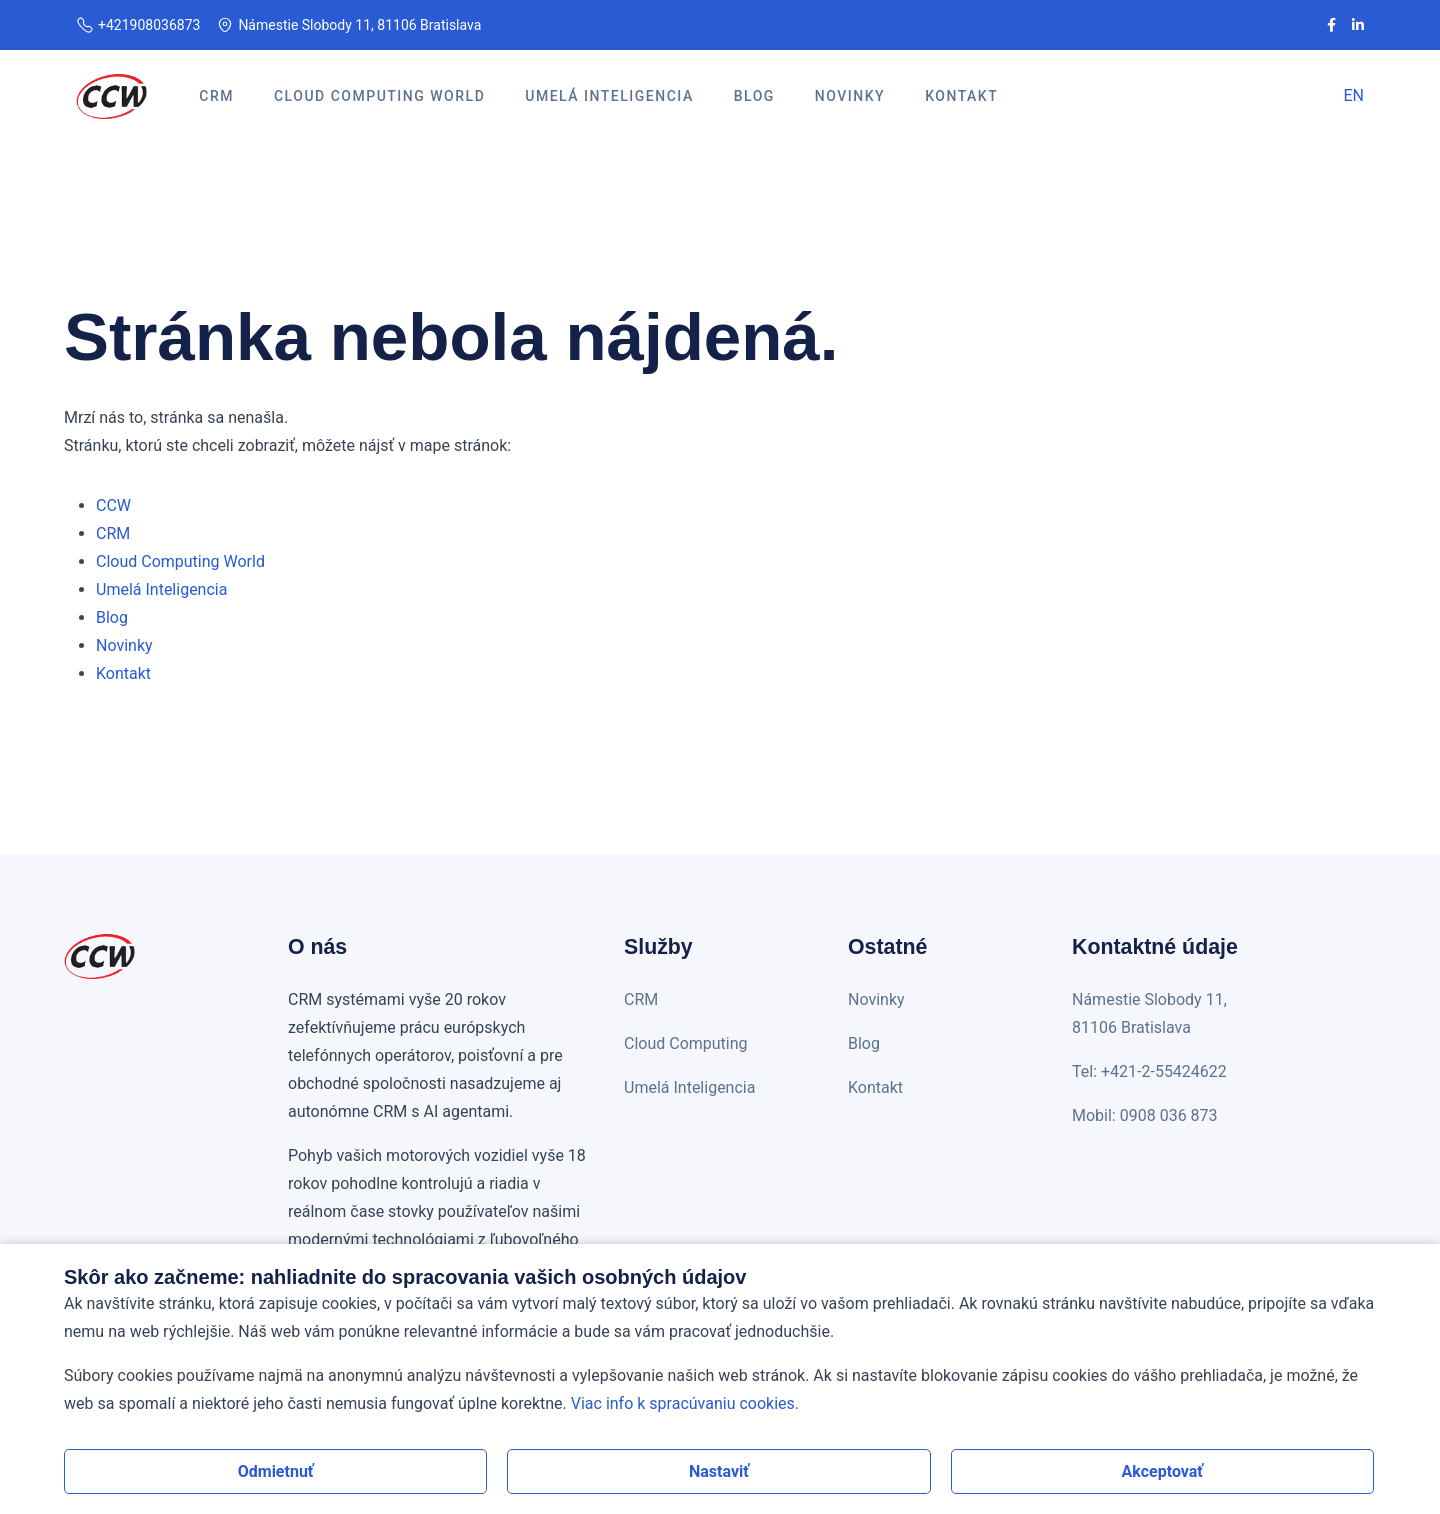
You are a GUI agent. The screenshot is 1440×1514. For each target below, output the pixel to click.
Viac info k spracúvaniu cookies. (685, 1403)
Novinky (124, 645)
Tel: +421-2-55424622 (1149, 1071)
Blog (112, 617)
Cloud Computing (686, 1043)
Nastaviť (719, 1471)
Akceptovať (1163, 1471)
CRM (113, 533)
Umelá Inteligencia (161, 589)
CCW (113, 505)
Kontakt (123, 673)
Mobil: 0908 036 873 (1145, 1115)
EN (1353, 95)
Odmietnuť (276, 1471)
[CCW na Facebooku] (1331, 25)
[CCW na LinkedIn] (1358, 25)
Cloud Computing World (180, 561)
